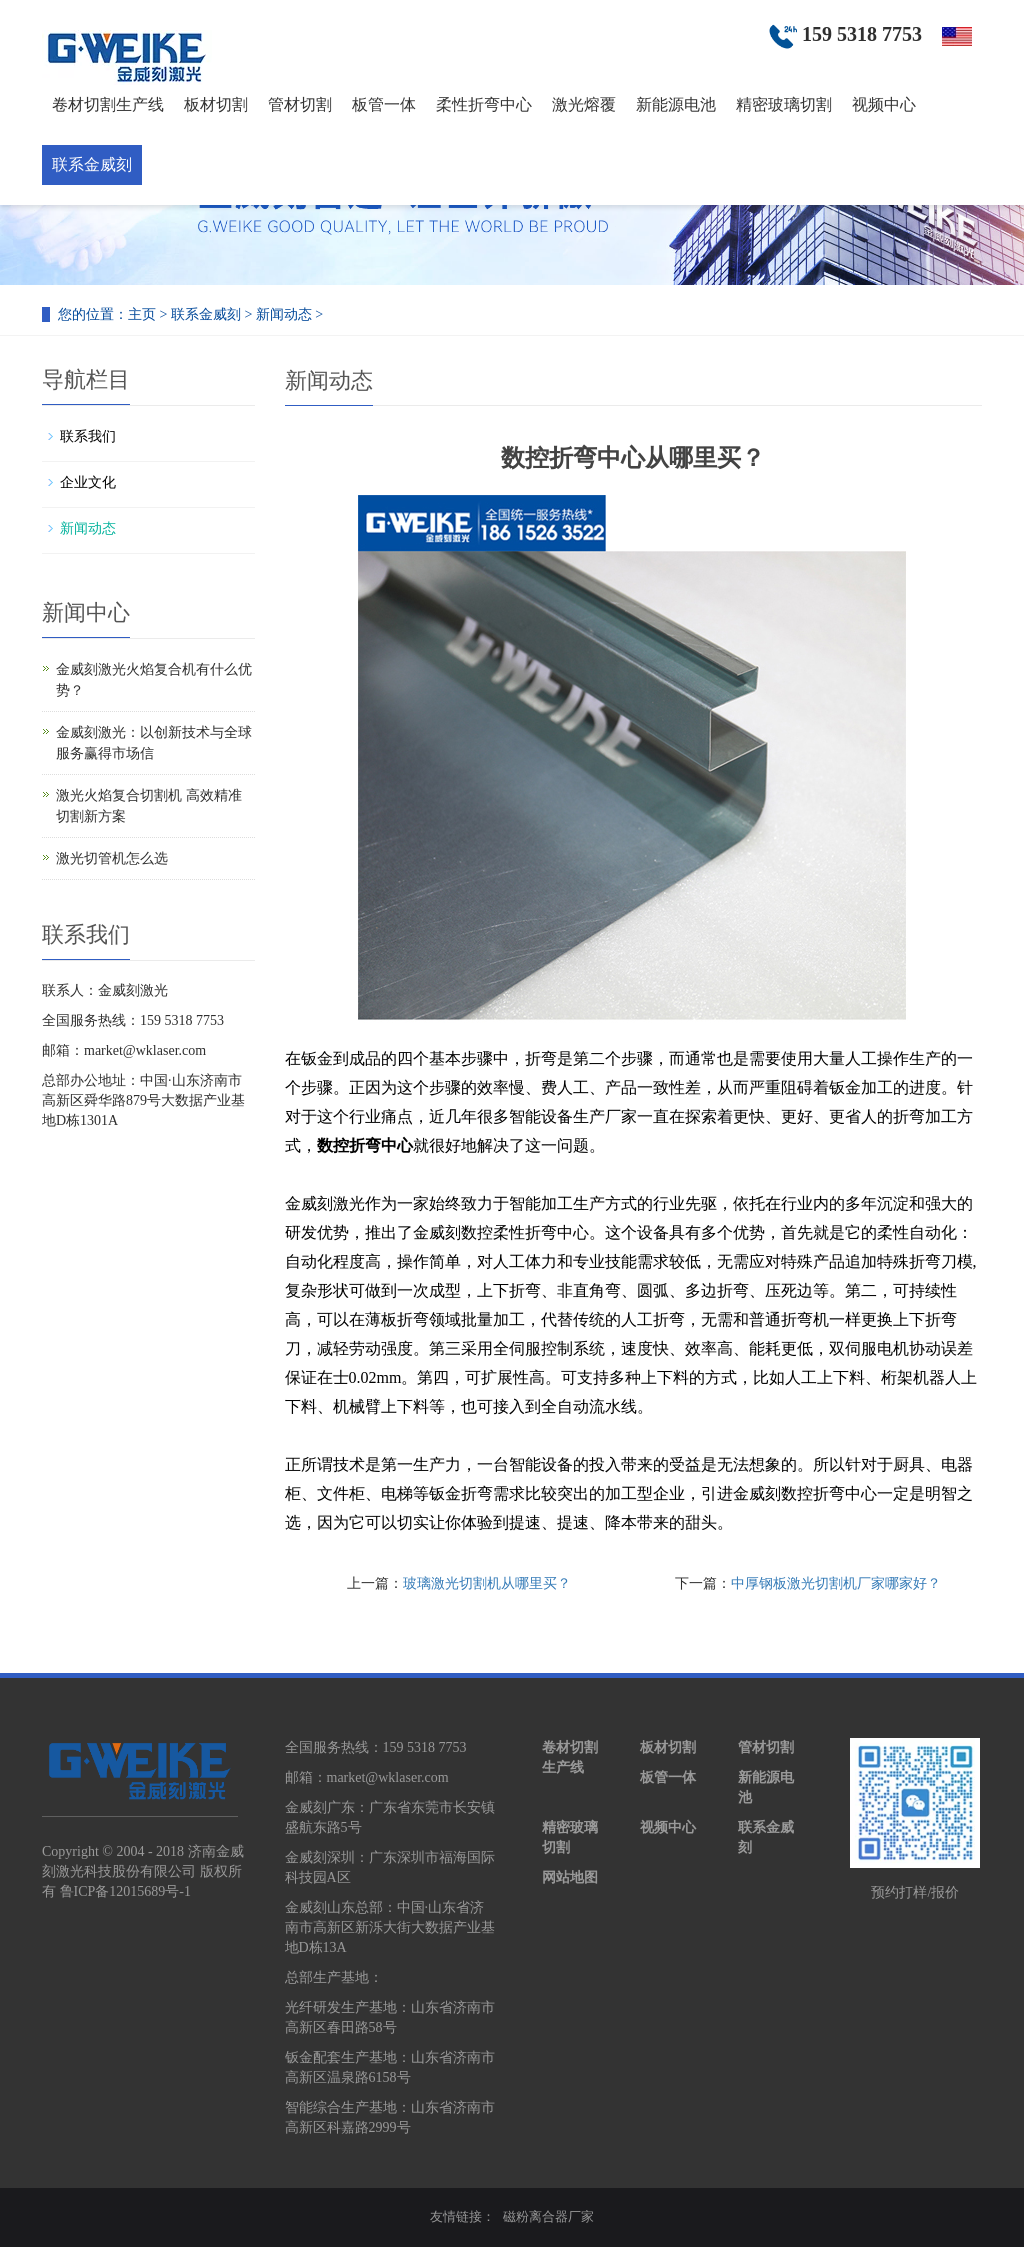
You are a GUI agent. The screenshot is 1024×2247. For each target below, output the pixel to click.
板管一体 (384, 104)
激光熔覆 (584, 104)
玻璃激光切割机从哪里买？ (487, 1583)
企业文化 (88, 482)
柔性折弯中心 (484, 104)
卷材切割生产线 (108, 104)
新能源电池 (676, 104)
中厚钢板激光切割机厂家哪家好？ (836, 1583)
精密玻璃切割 (784, 104)
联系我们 (88, 436)
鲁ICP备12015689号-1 (125, 1891)
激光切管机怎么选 (112, 858)
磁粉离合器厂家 (548, 2216)
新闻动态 (284, 314)
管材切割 (300, 104)
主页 (142, 314)
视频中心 (884, 104)
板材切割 (216, 104)
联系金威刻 (92, 164)
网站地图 (570, 1877)
